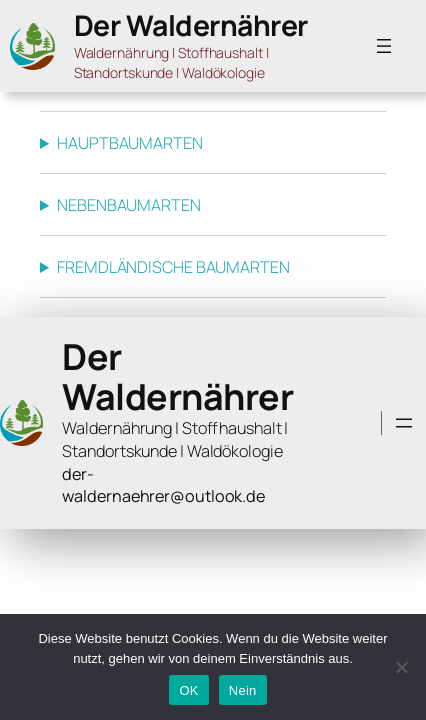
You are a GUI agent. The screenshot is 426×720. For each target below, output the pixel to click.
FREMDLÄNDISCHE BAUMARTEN (173, 267)
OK (188, 690)
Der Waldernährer (191, 25)
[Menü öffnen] (384, 46)
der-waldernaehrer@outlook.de (163, 485)
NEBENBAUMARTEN (129, 205)
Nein (243, 690)
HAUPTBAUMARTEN (130, 143)
